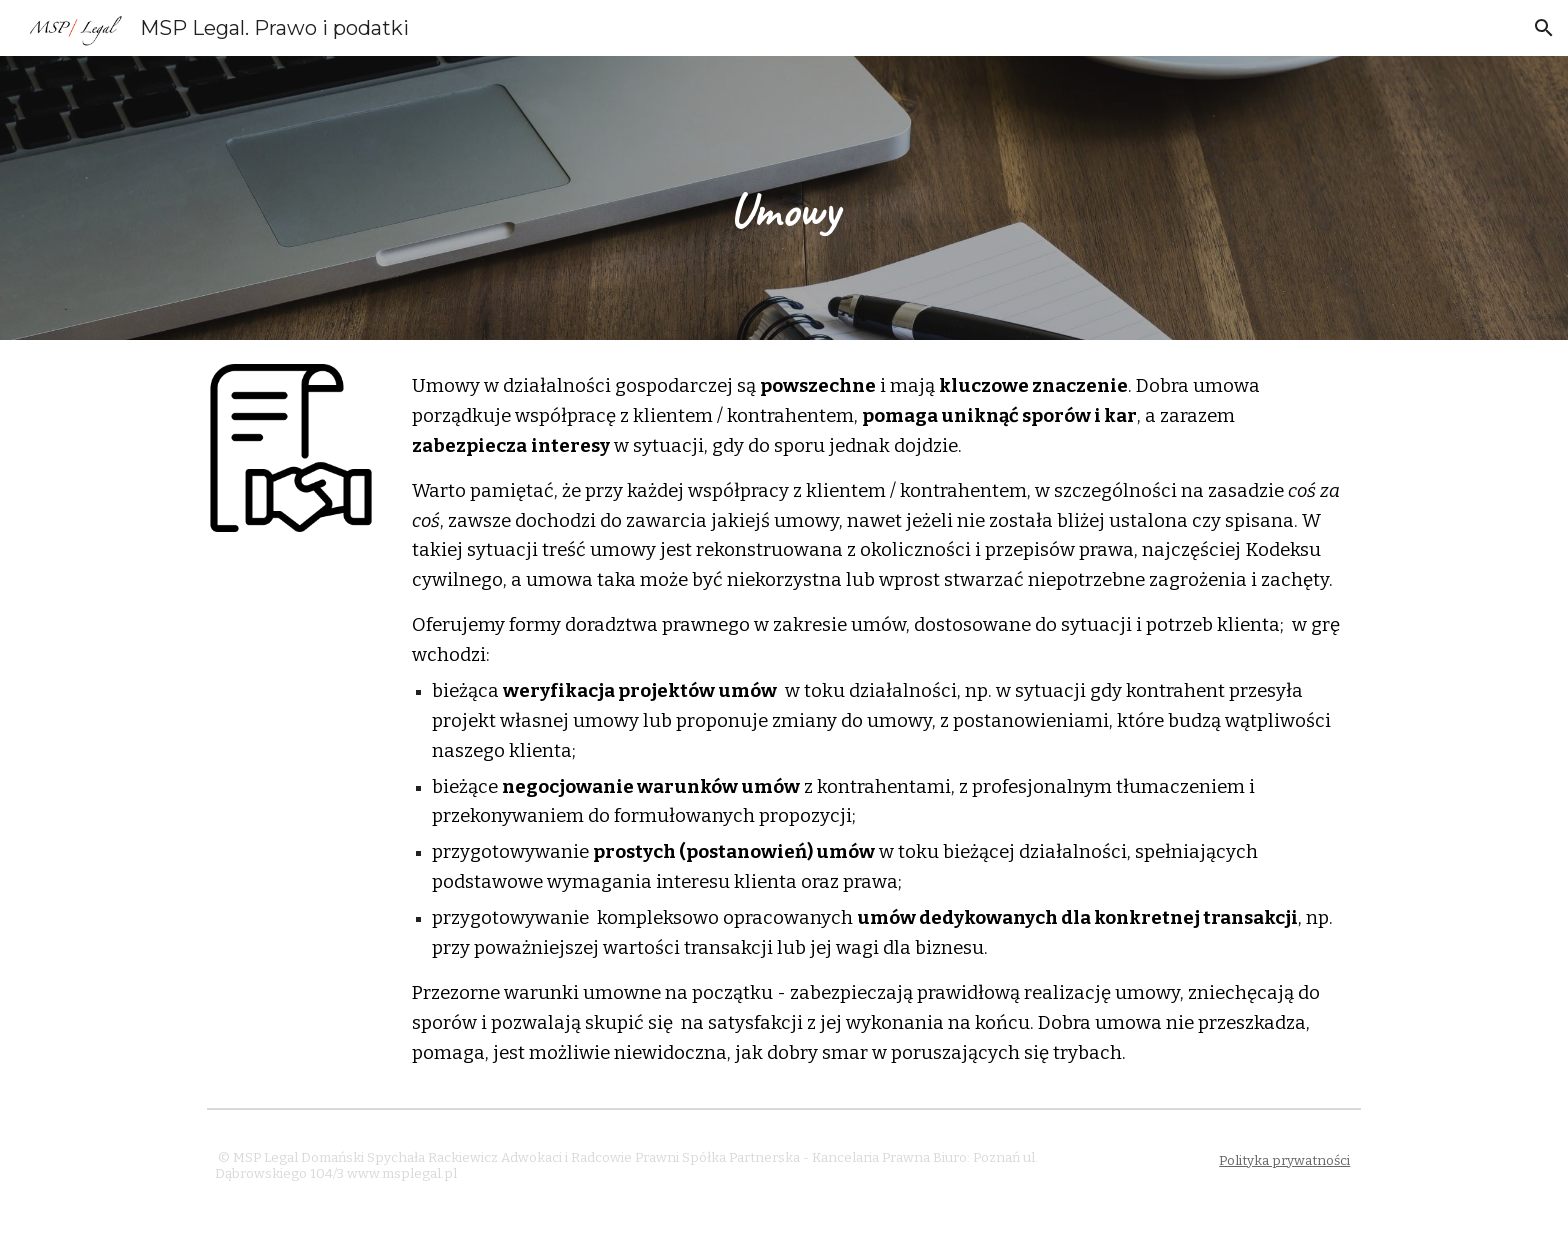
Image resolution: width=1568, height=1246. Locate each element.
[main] (784, 198)
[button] (1544, 28)
